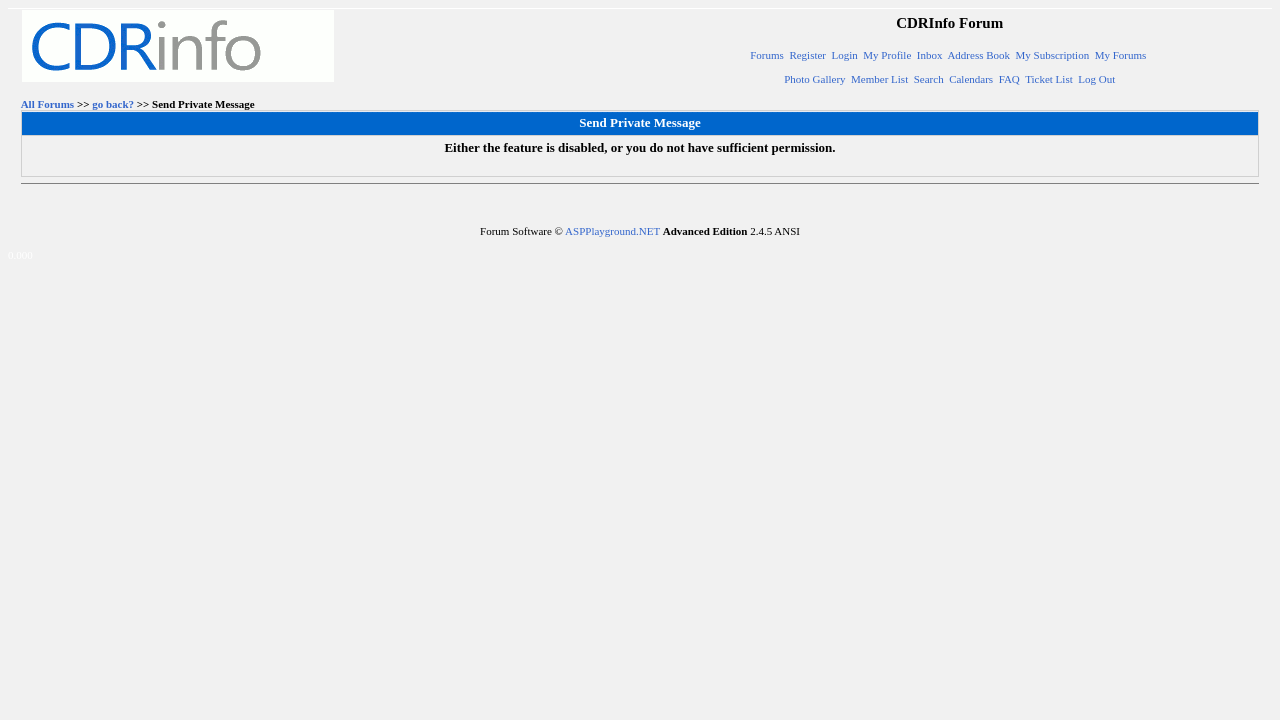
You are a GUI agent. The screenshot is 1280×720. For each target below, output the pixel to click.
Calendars (971, 79)
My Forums (1121, 55)
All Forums (47, 104)
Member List (879, 79)
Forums (767, 55)
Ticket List (1049, 79)
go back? (113, 104)
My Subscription (1053, 55)
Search (929, 79)
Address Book (978, 55)
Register (807, 55)
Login (845, 55)
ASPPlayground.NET (612, 231)
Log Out (1096, 79)
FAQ (1009, 79)
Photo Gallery (814, 79)
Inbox (930, 55)
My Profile (887, 55)
